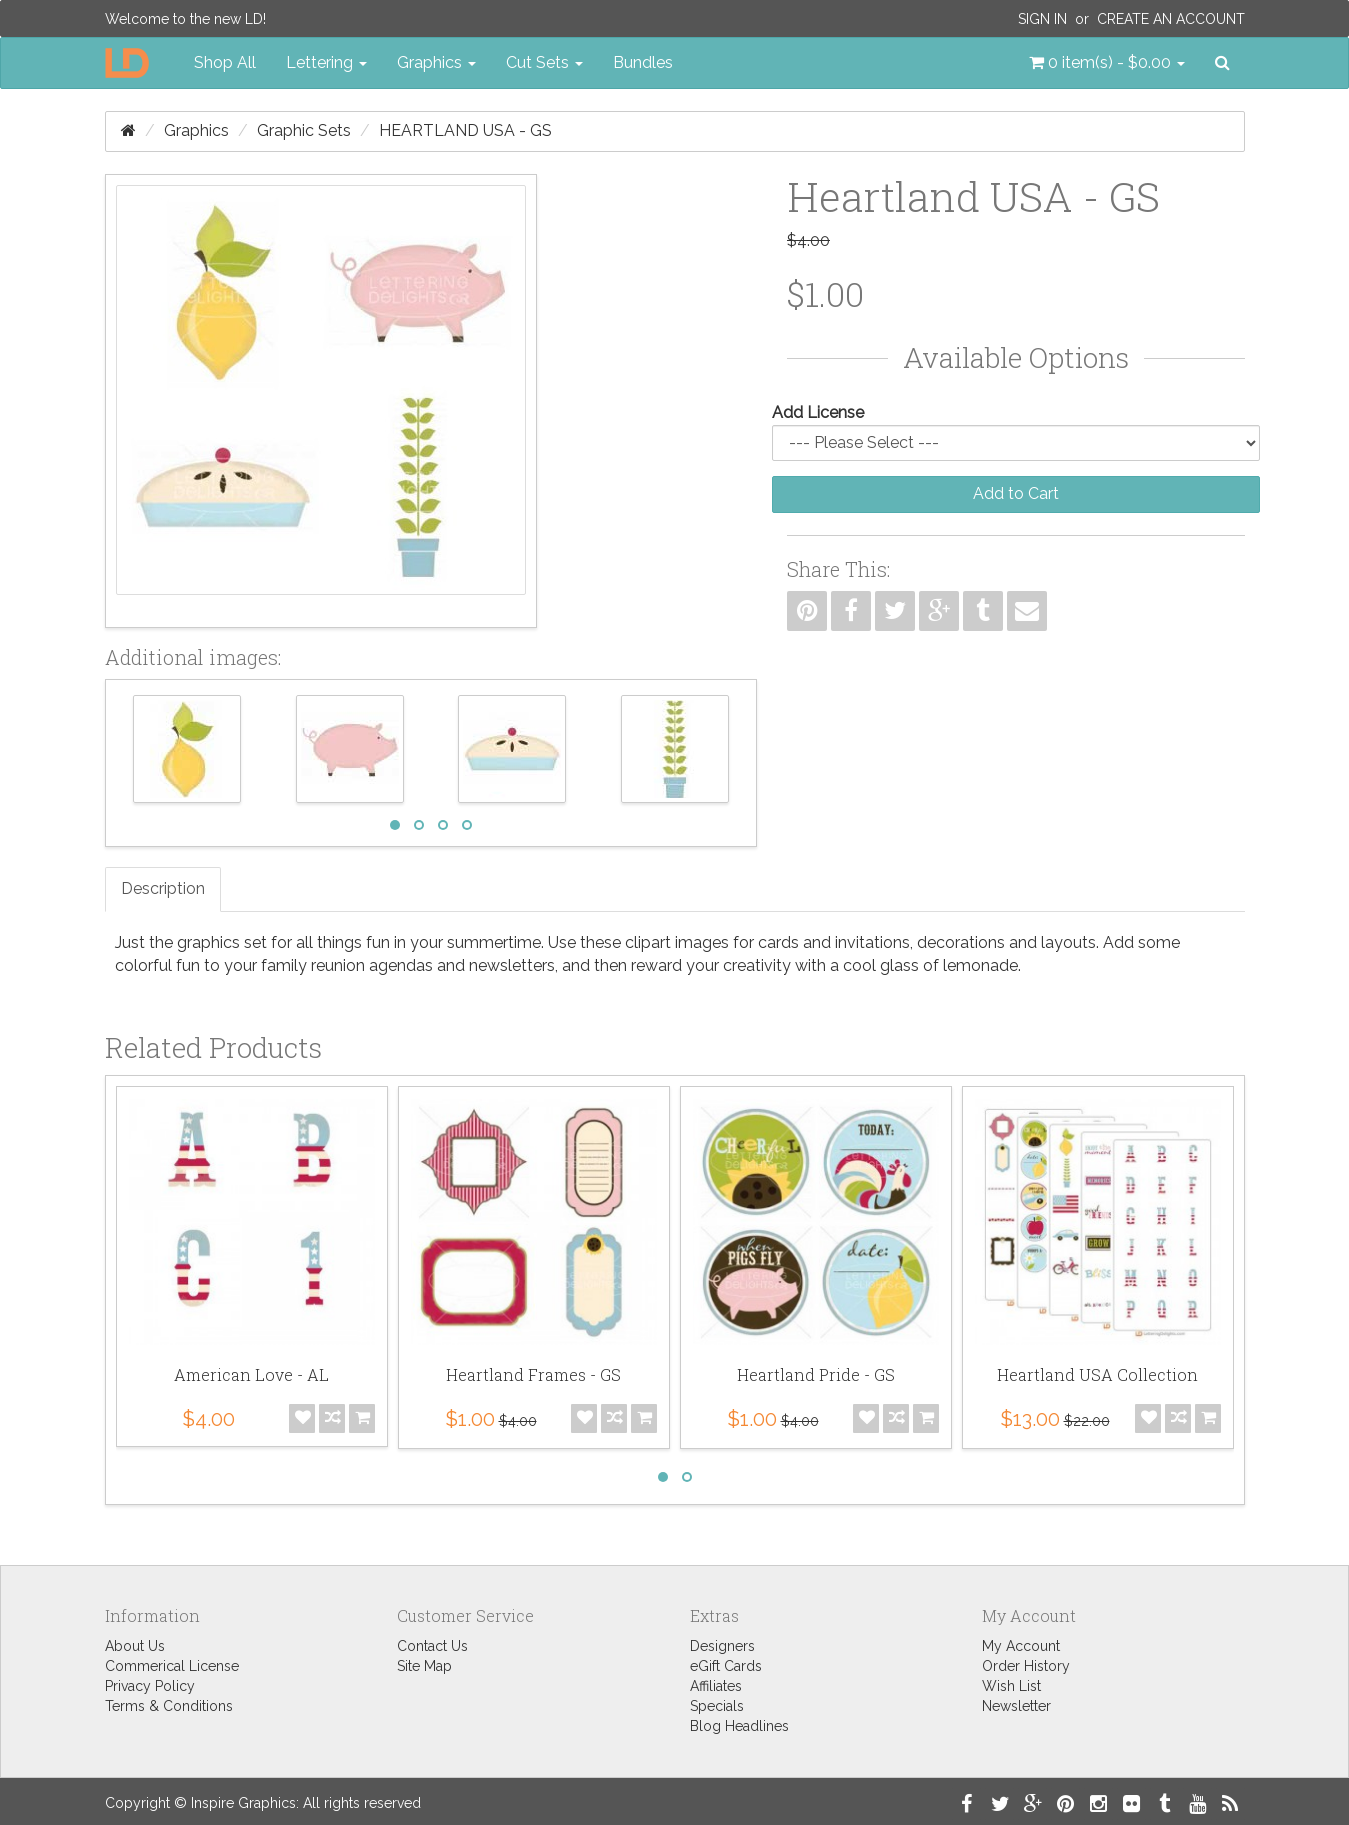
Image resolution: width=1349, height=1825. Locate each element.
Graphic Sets (304, 130)
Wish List (1011, 1686)
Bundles (643, 62)
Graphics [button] (436, 62)
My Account (1021, 1646)
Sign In (1042, 19)
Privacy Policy (150, 1686)
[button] (1107, 63)
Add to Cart (1016, 493)
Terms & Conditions (169, 1706)
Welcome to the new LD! (185, 19)
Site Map (424, 1666)
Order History (1026, 1666)
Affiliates (716, 1686)
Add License (818, 412)
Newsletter (1016, 1706)
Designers (722, 1646)
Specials (717, 1706)
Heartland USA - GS (465, 130)
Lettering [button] (326, 62)
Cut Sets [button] (544, 62)
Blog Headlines (739, 1726)
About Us (135, 1646)
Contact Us (432, 1646)
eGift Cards (726, 1666)
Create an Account (1171, 19)
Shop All (225, 62)
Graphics (196, 130)
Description (163, 888)
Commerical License (172, 1666)
